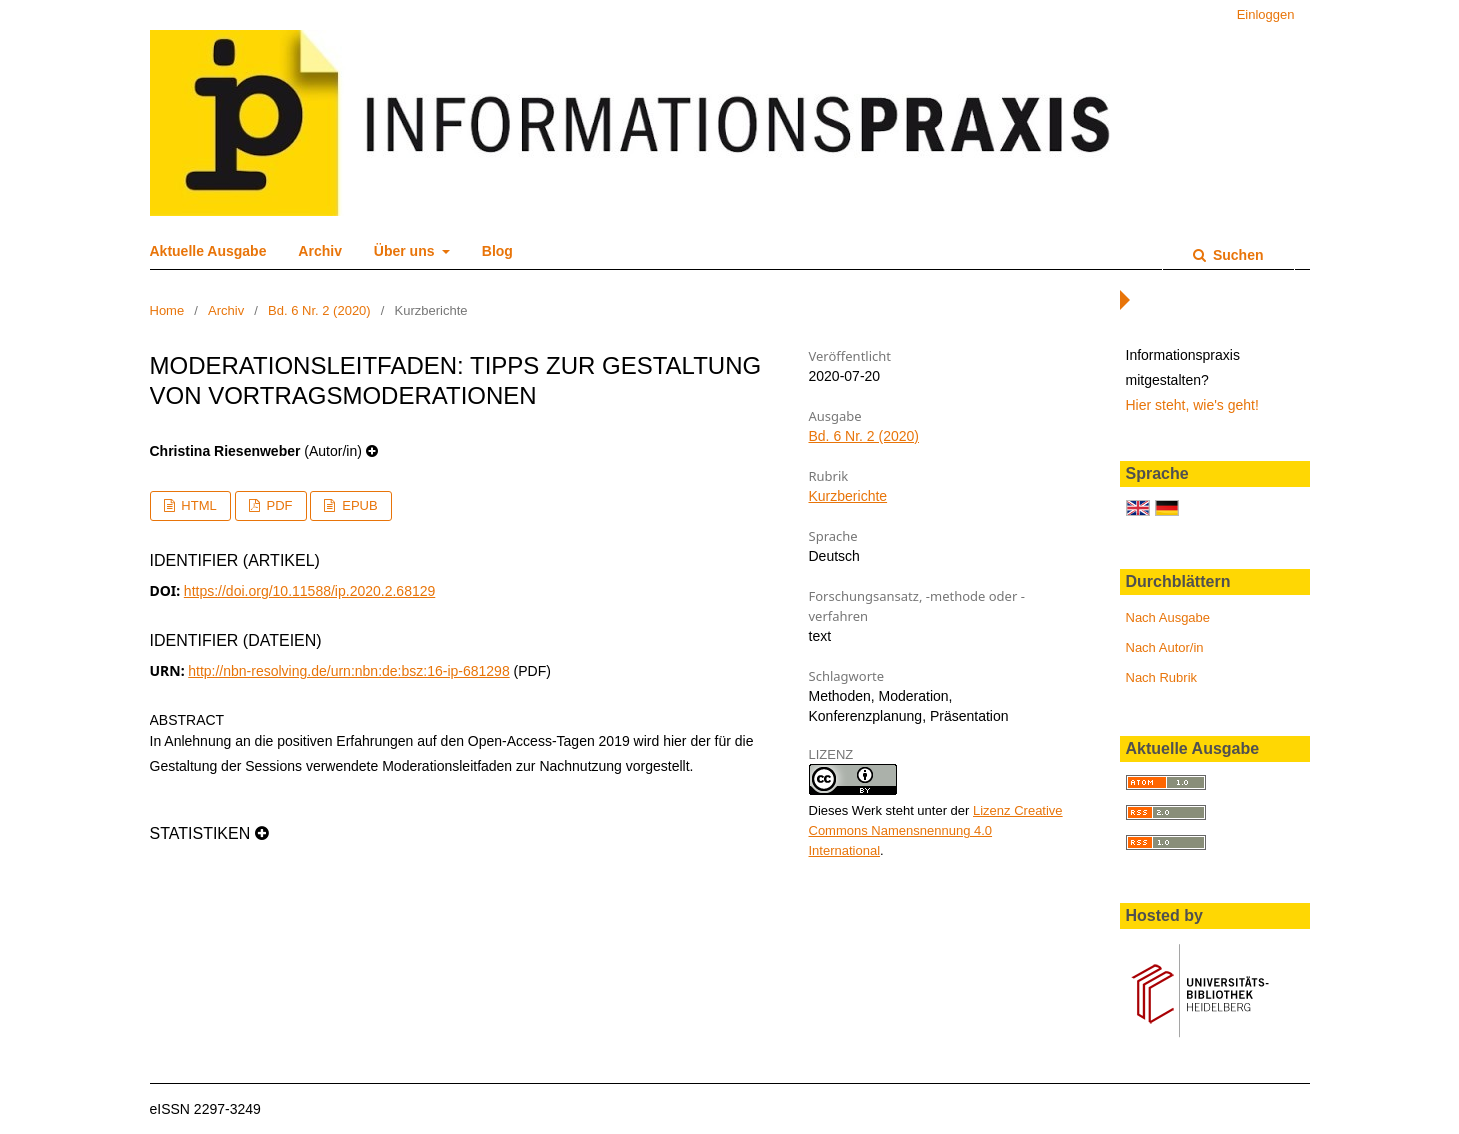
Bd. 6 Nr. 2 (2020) (319, 310)
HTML (197, 505)
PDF (278, 505)
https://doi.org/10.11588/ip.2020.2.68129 (309, 591)
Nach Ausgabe (1168, 617)
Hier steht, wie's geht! (1192, 405)
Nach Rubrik (1162, 677)
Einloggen (1266, 14)
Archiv (320, 251)
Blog (497, 251)
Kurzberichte (848, 496)
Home (167, 310)
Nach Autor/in (1165, 647)
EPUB (358, 505)
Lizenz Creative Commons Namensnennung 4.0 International (936, 830)
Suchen (1236, 255)
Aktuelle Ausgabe (208, 251)
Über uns (406, 251)
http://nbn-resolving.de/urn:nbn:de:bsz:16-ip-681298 (348, 671)
